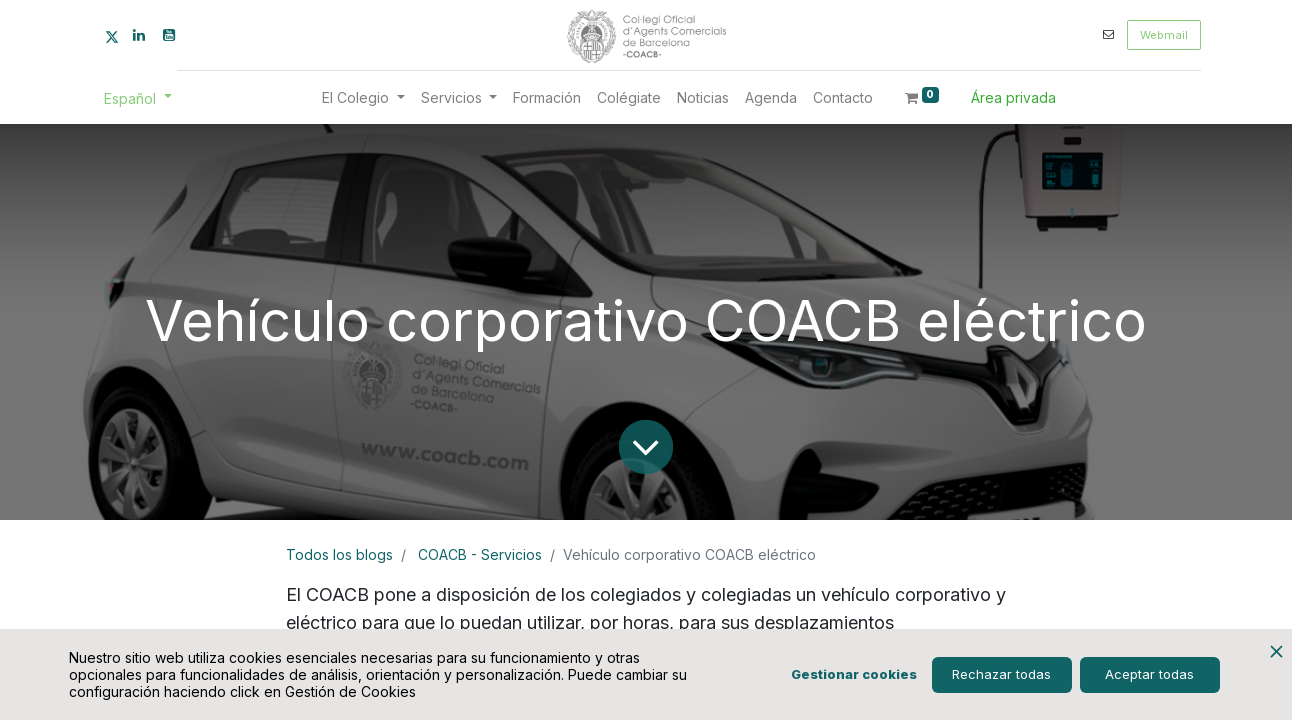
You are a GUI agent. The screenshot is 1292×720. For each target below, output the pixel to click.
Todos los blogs (339, 554)
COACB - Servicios (480, 554)
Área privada (1013, 97)
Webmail (1164, 35)
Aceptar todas (1149, 674)
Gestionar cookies (854, 674)
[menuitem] (547, 97)
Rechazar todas (1001, 674)
